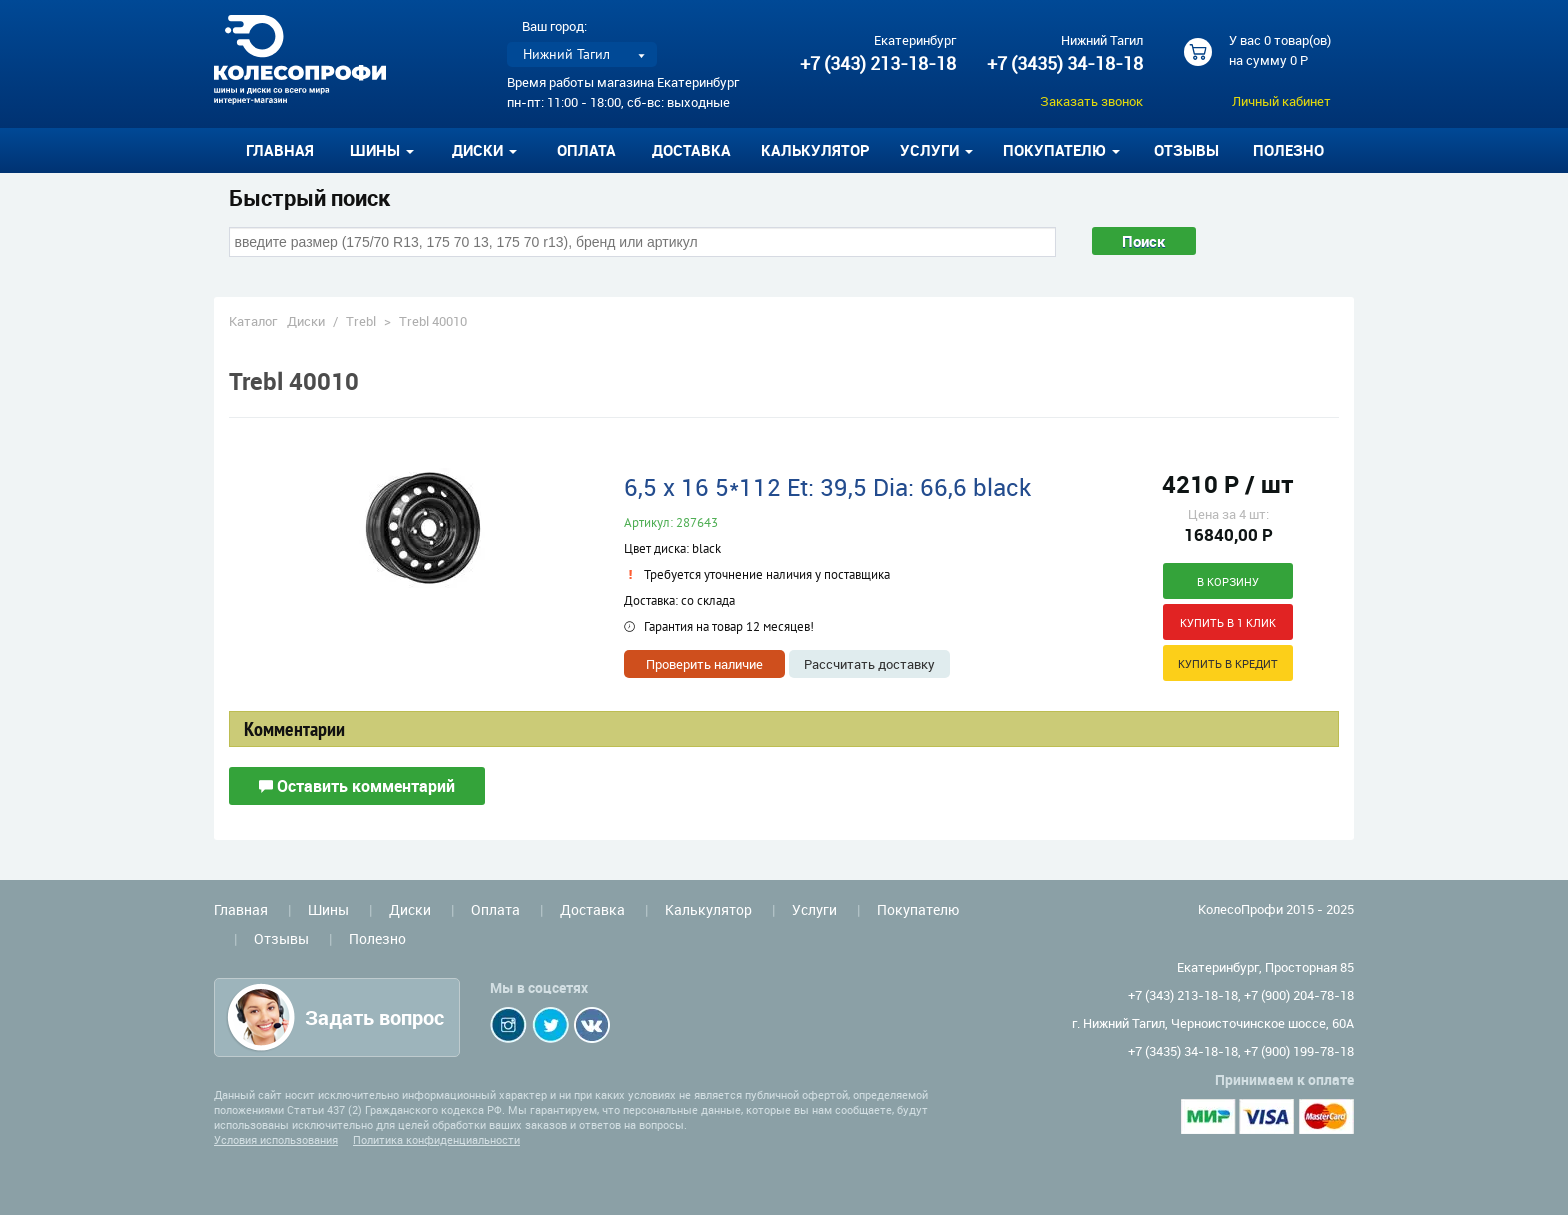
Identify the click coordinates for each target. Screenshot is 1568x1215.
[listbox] (582, 54)
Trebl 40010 (433, 321)
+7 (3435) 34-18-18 (1065, 63)
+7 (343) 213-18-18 (878, 63)
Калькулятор (815, 150)
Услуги (814, 909)
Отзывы (1186, 150)
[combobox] (642, 242)
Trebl (361, 321)
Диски (306, 321)
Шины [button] (382, 150)
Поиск (1144, 241)
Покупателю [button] (1061, 150)
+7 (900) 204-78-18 (1299, 995)
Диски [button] (484, 150)
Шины (328, 909)
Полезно (1288, 150)
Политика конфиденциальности (436, 1139)
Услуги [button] (936, 150)
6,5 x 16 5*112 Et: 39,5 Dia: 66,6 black (827, 487)
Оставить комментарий (357, 786)
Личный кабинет (1281, 101)
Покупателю (918, 909)
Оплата (586, 150)
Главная (280, 150)
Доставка (691, 150)
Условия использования (276, 1139)
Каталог (253, 321)
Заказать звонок (1091, 101)
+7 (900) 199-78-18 (1299, 1051)
